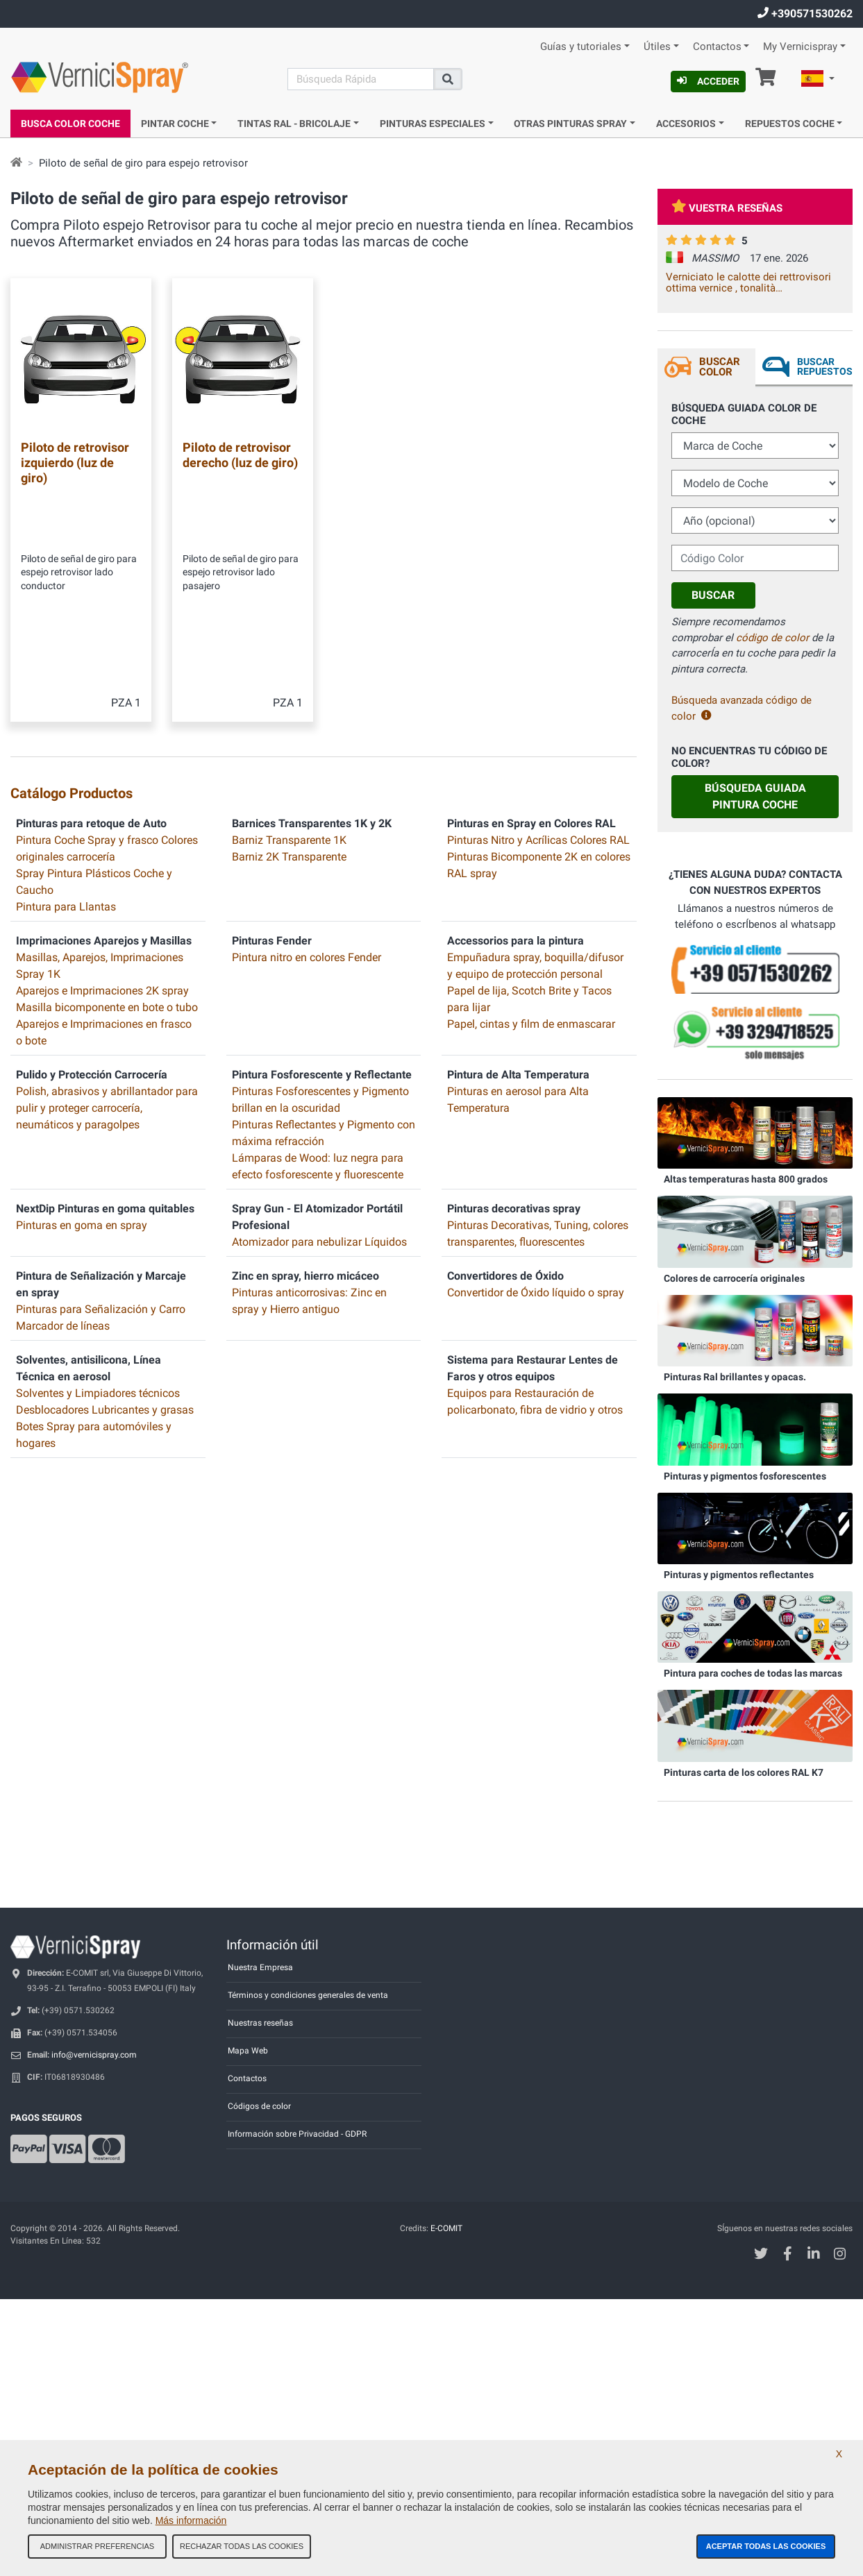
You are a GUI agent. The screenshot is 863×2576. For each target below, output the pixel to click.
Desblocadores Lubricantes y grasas (105, 1255)
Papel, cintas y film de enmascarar (531, 869)
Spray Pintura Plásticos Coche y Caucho (94, 727)
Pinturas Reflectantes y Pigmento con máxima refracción (323, 978)
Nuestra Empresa (260, 1967)
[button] (818, 80)
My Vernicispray (800, 47)
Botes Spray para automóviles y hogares (93, 1280)
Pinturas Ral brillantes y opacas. (735, 1376)
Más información (191, 2520)
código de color (772, 638)
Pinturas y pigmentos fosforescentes (745, 1476)
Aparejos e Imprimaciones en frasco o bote (104, 877)
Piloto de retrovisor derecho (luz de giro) (240, 455)
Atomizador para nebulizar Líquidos (319, 1087)
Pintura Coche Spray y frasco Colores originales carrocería (107, 694)
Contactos (717, 47)
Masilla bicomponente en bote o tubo (107, 852)
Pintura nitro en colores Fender (306, 802)
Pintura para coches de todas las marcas (753, 1673)
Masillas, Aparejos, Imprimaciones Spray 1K (99, 811)
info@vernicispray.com (94, 2055)
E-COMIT (446, 2228)
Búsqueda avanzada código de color (741, 708)
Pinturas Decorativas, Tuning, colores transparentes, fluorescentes (537, 1079)
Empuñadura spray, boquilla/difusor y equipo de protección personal (535, 811)
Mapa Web (248, 2051)
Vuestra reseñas (726, 208)
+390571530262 (805, 13)
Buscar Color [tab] (719, 366)
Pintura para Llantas (66, 752)
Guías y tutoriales (580, 47)
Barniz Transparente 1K (289, 685)
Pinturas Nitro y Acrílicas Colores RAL (538, 685)
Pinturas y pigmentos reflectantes (739, 1574)
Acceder (708, 81)
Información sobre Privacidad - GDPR (297, 2134)
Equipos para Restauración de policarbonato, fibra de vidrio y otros (535, 1247)
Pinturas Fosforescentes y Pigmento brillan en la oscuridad (320, 945)
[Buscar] (360, 79)
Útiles (657, 47)
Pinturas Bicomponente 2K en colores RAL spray (538, 710)
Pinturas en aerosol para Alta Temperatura (518, 945)
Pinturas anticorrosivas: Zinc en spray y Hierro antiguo (309, 1146)
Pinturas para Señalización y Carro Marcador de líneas (100, 1163)
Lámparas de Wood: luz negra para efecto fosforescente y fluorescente (317, 1011)
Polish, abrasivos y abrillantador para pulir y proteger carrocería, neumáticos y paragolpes (107, 953)
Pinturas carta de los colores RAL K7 (743, 1772)
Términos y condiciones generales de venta (308, 1995)
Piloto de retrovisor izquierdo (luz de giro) (75, 462)
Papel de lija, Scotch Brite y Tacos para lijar (529, 844)
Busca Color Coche (70, 123)
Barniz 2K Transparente (289, 702)
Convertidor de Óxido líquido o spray (535, 1137)
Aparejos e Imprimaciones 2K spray (102, 835)
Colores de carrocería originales (734, 1278)
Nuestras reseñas (260, 2023)
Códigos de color (259, 2106)
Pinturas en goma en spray (81, 1070)
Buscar (713, 595)
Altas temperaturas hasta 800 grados (746, 1179)
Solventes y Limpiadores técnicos (98, 1238)
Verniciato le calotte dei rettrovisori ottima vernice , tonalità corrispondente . (748, 282)
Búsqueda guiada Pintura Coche (755, 796)
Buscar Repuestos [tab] (825, 366)
